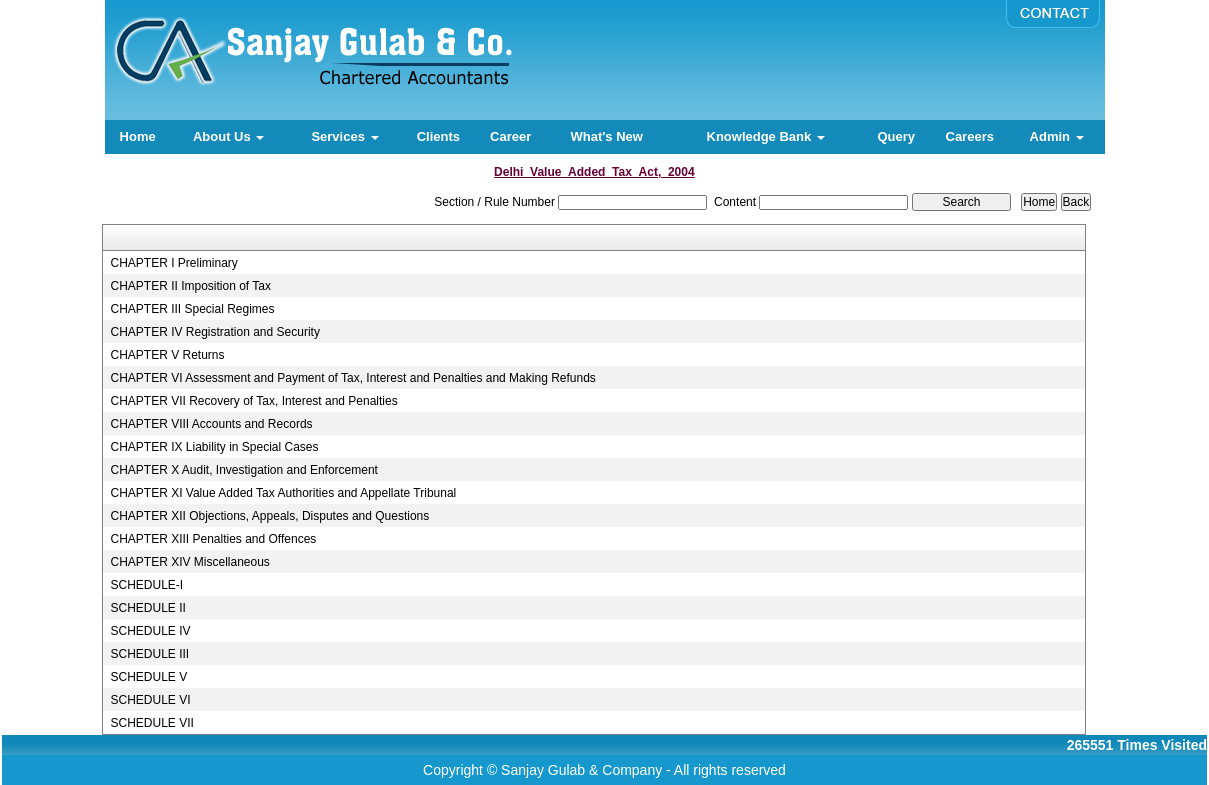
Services (344, 136)
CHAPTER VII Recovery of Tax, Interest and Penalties (253, 401)
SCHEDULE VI (150, 700)
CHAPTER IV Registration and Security (214, 332)
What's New (606, 136)
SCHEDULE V (148, 677)
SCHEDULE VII (151, 723)
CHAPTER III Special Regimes (192, 309)
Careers (970, 136)
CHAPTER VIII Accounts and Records (211, 424)
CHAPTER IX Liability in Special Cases (214, 447)
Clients (438, 136)
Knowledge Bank (766, 136)
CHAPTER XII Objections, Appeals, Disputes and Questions (269, 516)
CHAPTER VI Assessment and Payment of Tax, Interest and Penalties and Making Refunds (352, 378)
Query (896, 136)
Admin (1057, 136)
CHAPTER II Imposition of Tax (190, 286)
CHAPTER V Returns (167, 355)
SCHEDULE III (149, 654)
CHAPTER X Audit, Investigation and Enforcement (243, 470)
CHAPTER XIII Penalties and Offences (213, 539)
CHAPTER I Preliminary (173, 263)
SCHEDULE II (147, 608)
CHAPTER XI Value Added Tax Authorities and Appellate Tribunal (283, 493)
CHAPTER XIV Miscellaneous (189, 562)
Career (510, 136)
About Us (228, 136)
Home (138, 136)
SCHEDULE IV (150, 631)
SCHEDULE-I (146, 585)
